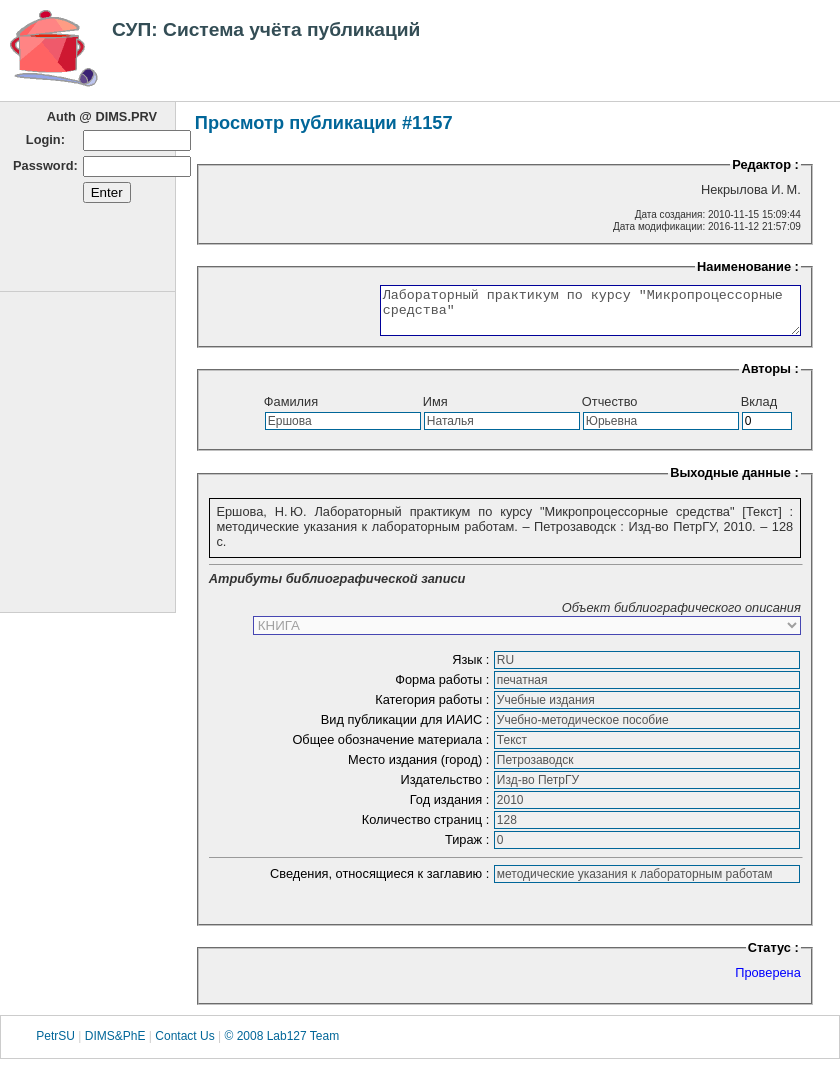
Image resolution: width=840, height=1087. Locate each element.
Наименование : (748, 266)
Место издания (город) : (420, 768)
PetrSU (55, 1045)
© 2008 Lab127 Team (281, 1045)
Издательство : (446, 788)
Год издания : (451, 808)
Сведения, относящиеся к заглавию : (381, 882)
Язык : (472, 668)
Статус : (773, 956)
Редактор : (765, 164)
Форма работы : (444, 688)
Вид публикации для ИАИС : (407, 728)
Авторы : (769, 377)
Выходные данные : (734, 481)
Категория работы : (434, 708)
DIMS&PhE (115, 1045)
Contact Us (184, 1045)
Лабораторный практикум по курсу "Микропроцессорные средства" (565, 315)
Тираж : (469, 848)
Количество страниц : (427, 828)
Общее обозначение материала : (392, 748)
